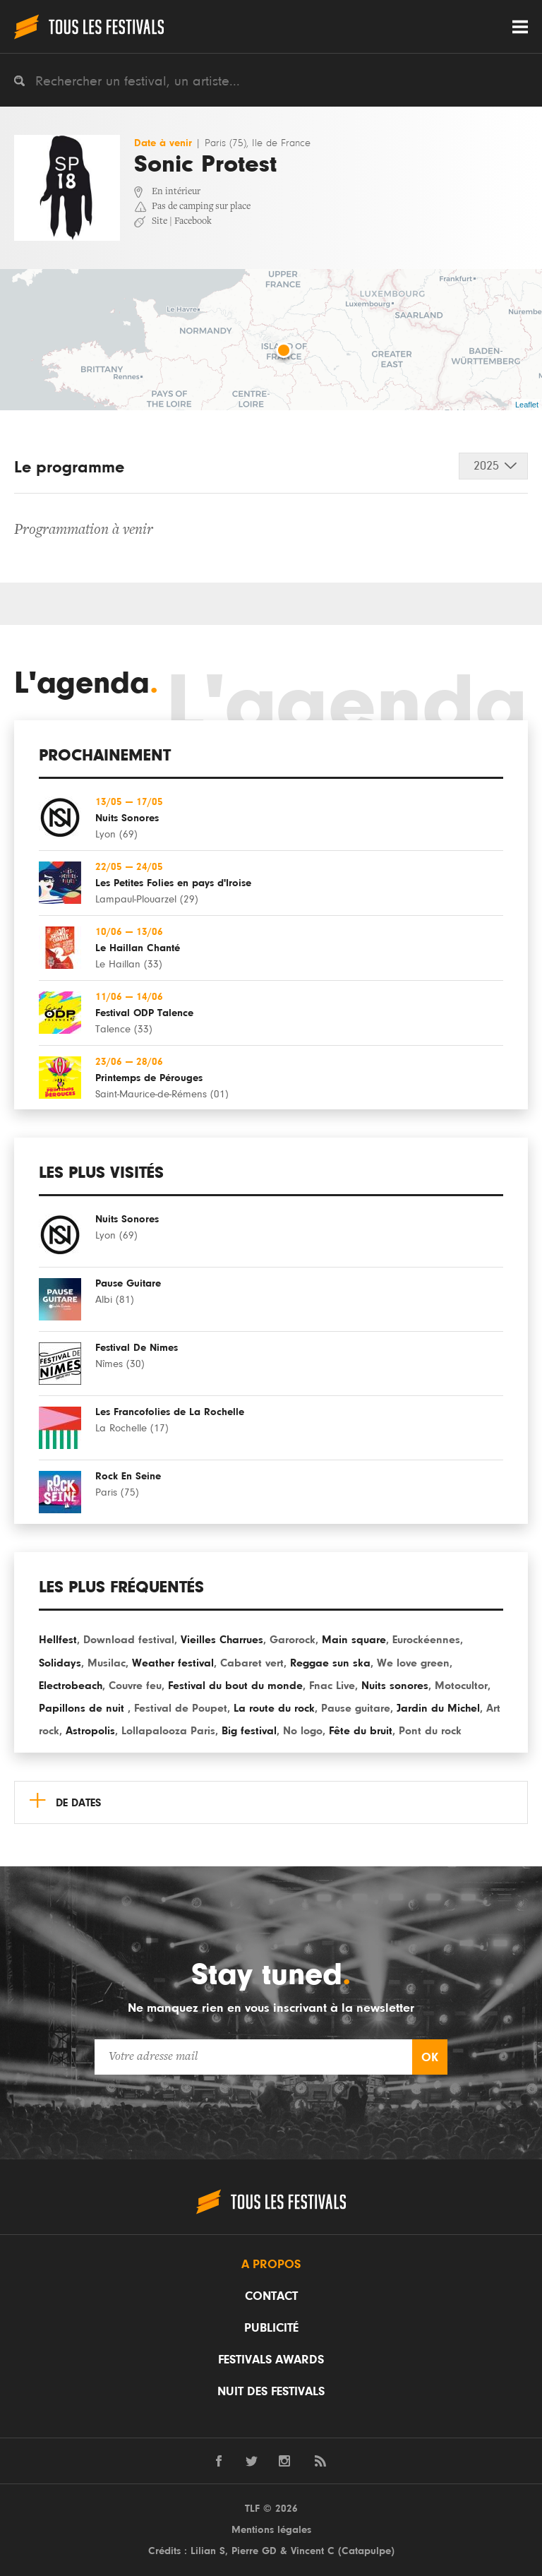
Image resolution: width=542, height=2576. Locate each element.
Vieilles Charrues (222, 1639)
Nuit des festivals (271, 2391)
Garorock (292, 1639)
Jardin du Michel (438, 1708)
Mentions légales (271, 2529)
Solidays (60, 1663)
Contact (271, 2296)
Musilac (107, 1663)
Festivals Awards (271, 2360)
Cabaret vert (252, 1663)
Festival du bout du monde (235, 1685)
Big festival (249, 1730)
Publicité (271, 2328)
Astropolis (90, 1730)
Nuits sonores (394, 1685)
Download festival (128, 1639)
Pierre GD (254, 2551)
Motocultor (461, 1685)
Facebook (193, 222)
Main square (354, 1639)
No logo (303, 1730)
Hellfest (58, 1639)
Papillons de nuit (83, 1708)
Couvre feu (135, 1685)
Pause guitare (355, 1708)
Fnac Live (332, 1685)
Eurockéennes (426, 1639)
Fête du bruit (360, 1730)
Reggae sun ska (330, 1663)
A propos (271, 2264)
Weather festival (173, 1663)
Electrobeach (70, 1685)
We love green (413, 1663)
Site (159, 222)
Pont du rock (430, 1730)
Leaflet (526, 404)
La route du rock (274, 1708)
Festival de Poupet (180, 1708)
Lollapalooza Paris (168, 1730)
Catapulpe (366, 2551)
